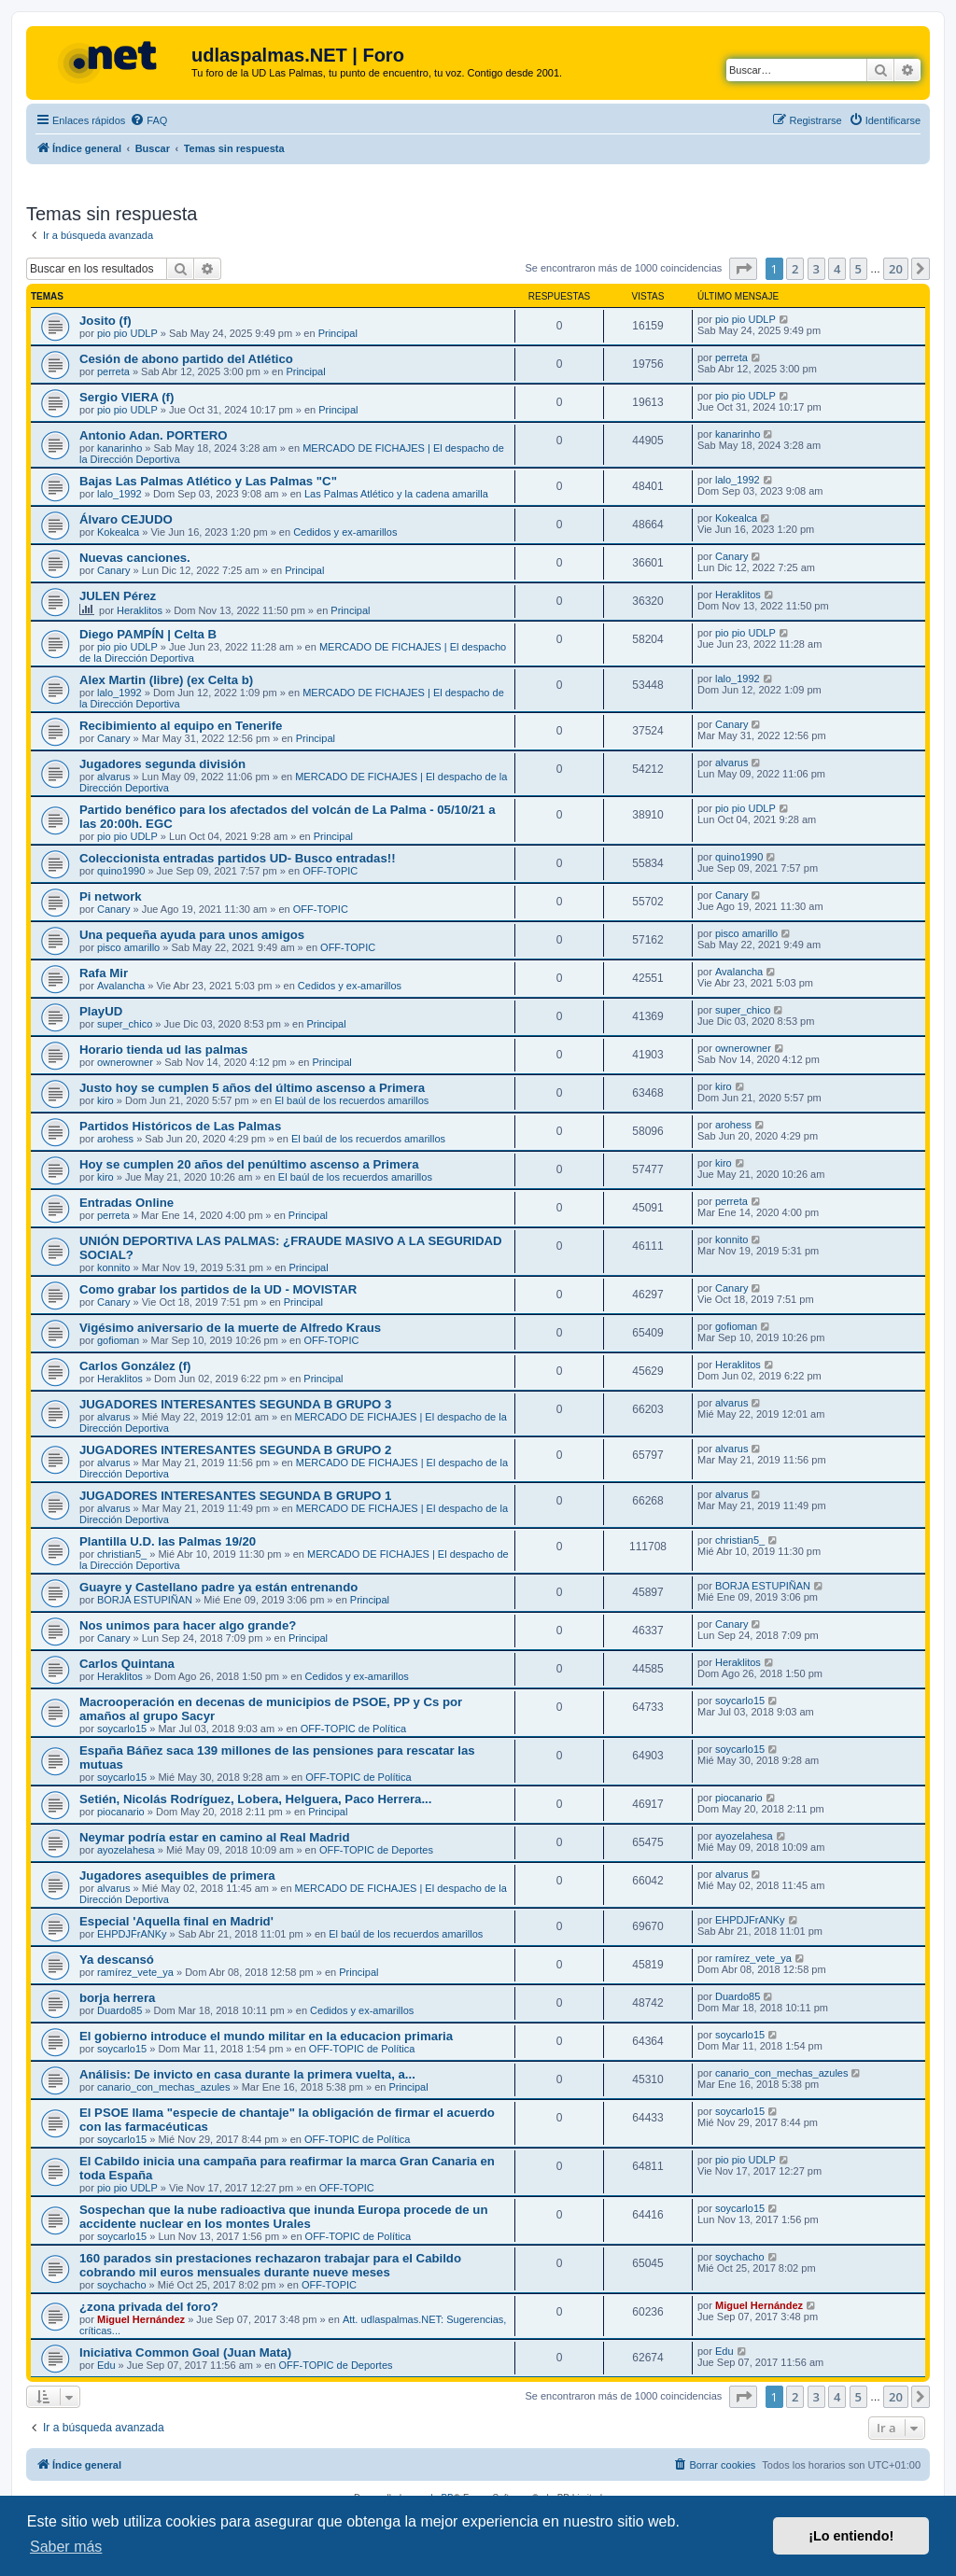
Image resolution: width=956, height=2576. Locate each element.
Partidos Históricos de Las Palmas (180, 1126)
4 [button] (837, 268)
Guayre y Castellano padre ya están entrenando (218, 1587)
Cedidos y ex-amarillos (345, 532)
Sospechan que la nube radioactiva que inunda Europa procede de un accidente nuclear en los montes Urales (283, 2217)
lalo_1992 (119, 493)
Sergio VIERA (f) (126, 397)
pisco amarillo (128, 947)
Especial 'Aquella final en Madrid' (176, 1921)
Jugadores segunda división (162, 764)
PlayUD (100, 1011)
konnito (113, 1267)
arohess (115, 1138)
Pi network (110, 896)
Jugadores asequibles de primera (177, 1876)
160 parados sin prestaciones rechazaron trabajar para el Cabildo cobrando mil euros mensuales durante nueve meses (270, 2265)
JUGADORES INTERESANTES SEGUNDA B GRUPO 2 (235, 1450)
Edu (106, 2365)
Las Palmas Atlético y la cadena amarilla (396, 493)
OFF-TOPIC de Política (354, 1728)
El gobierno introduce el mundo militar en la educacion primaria (266, 2036)
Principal (338, 333)
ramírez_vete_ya (135, 1972)
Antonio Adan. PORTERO (153, 435)
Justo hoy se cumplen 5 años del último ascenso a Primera (252, 1088)
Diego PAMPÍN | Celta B (148, 634)
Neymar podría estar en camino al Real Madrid (214, 1837)
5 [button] (858, 268)
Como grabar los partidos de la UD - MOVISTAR (218, 1289)
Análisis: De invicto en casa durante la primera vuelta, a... (247, 2074)
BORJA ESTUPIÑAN (144, 1599)
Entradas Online (126, 1203)
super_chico (124, 1023)
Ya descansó (116, 1960)
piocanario (121, 1811)
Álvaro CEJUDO (126, 519)
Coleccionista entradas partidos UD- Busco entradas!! (237, 858)
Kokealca (118, 532)
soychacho (122, 2284)
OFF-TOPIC (330, 870)
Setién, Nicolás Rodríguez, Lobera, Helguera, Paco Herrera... (255, 1799)
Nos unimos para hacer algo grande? (187, 1625)
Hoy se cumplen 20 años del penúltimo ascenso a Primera (249, 1164)
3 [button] (816, 268)
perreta (113, 371)
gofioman (118, 1340)
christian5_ (122, 1554)
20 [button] (896, 268)
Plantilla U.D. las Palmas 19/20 (167, 1541)
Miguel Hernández (141, 2319)
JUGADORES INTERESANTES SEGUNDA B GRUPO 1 (235, 1496)
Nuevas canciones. (134, 558)
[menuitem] (148, 120)
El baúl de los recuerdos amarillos (351, 1100)
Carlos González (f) (134, 1366)
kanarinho (119, 448)
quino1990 (121, 870)
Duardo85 (119, 2010)
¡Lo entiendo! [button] (850, 2535)
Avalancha (121, 985)
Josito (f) (105, 321)
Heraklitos (139, 610)
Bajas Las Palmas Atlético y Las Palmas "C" (208, 481)
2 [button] (795, 268)
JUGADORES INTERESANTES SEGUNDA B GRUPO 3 (235, 1404)
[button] (743, 269)
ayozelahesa (126, 1849)
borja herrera (117, 1998)
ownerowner (125, 1062)
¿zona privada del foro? (148, 2307)
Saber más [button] (66, 2547)
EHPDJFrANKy (132, 1933)
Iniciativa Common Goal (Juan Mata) (185, 2352)
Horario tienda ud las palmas (163, 1050)
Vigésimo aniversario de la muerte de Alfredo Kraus (230, 1328)
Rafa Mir (103, 973)
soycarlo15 (122, 1728)
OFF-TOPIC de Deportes (376, 1849)
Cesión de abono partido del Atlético (186, 359)
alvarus (113, 776)
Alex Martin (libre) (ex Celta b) (166, 680)
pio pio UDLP (127, 333)
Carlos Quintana (127, 1664)
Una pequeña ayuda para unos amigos (191, 935)
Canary (113, 570)
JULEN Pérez (117, 596)
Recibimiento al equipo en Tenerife (180, 726)
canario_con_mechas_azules (163, 2087)
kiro (105, 1100)
